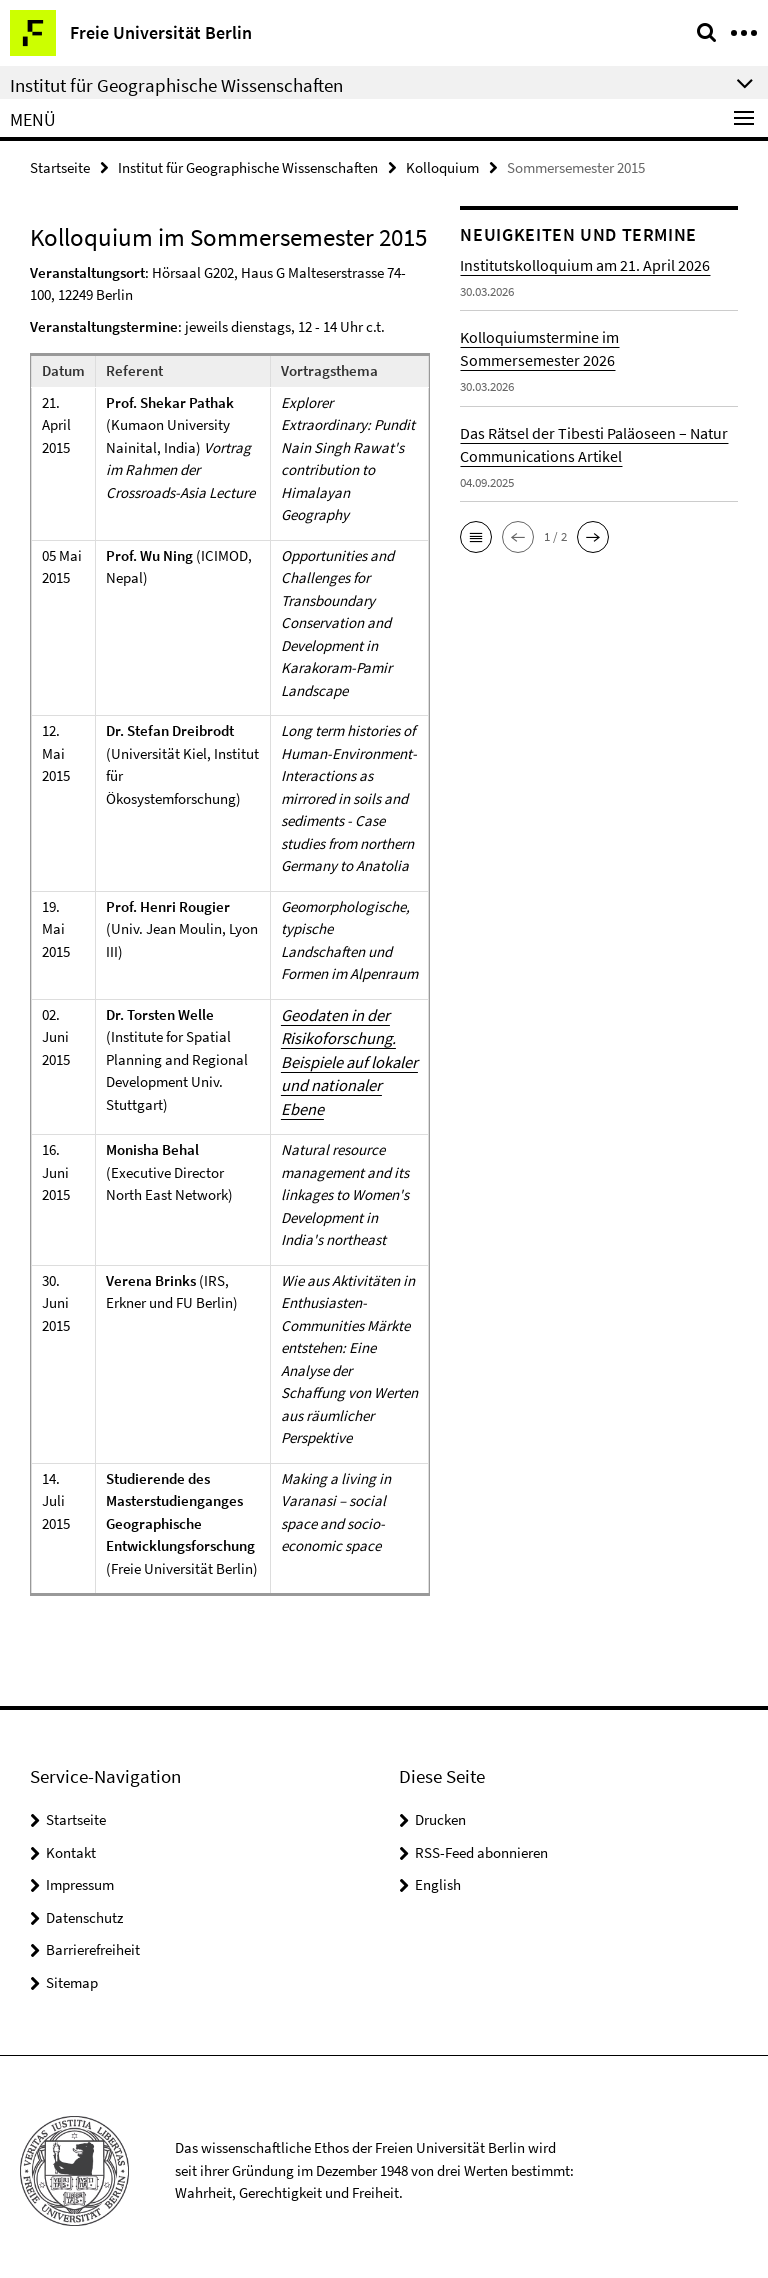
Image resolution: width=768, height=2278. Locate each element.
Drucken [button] (440, 1812)
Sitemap (72, 1975)
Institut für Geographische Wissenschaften (248, 166)
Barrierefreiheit (93, 1942)
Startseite (60, 166)
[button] (476, 535)
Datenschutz (84, 1910)
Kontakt (71, 1845)
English (438, 1877)
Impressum (80, 1877)
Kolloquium (442, 166)
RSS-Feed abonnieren (481, 1845)
